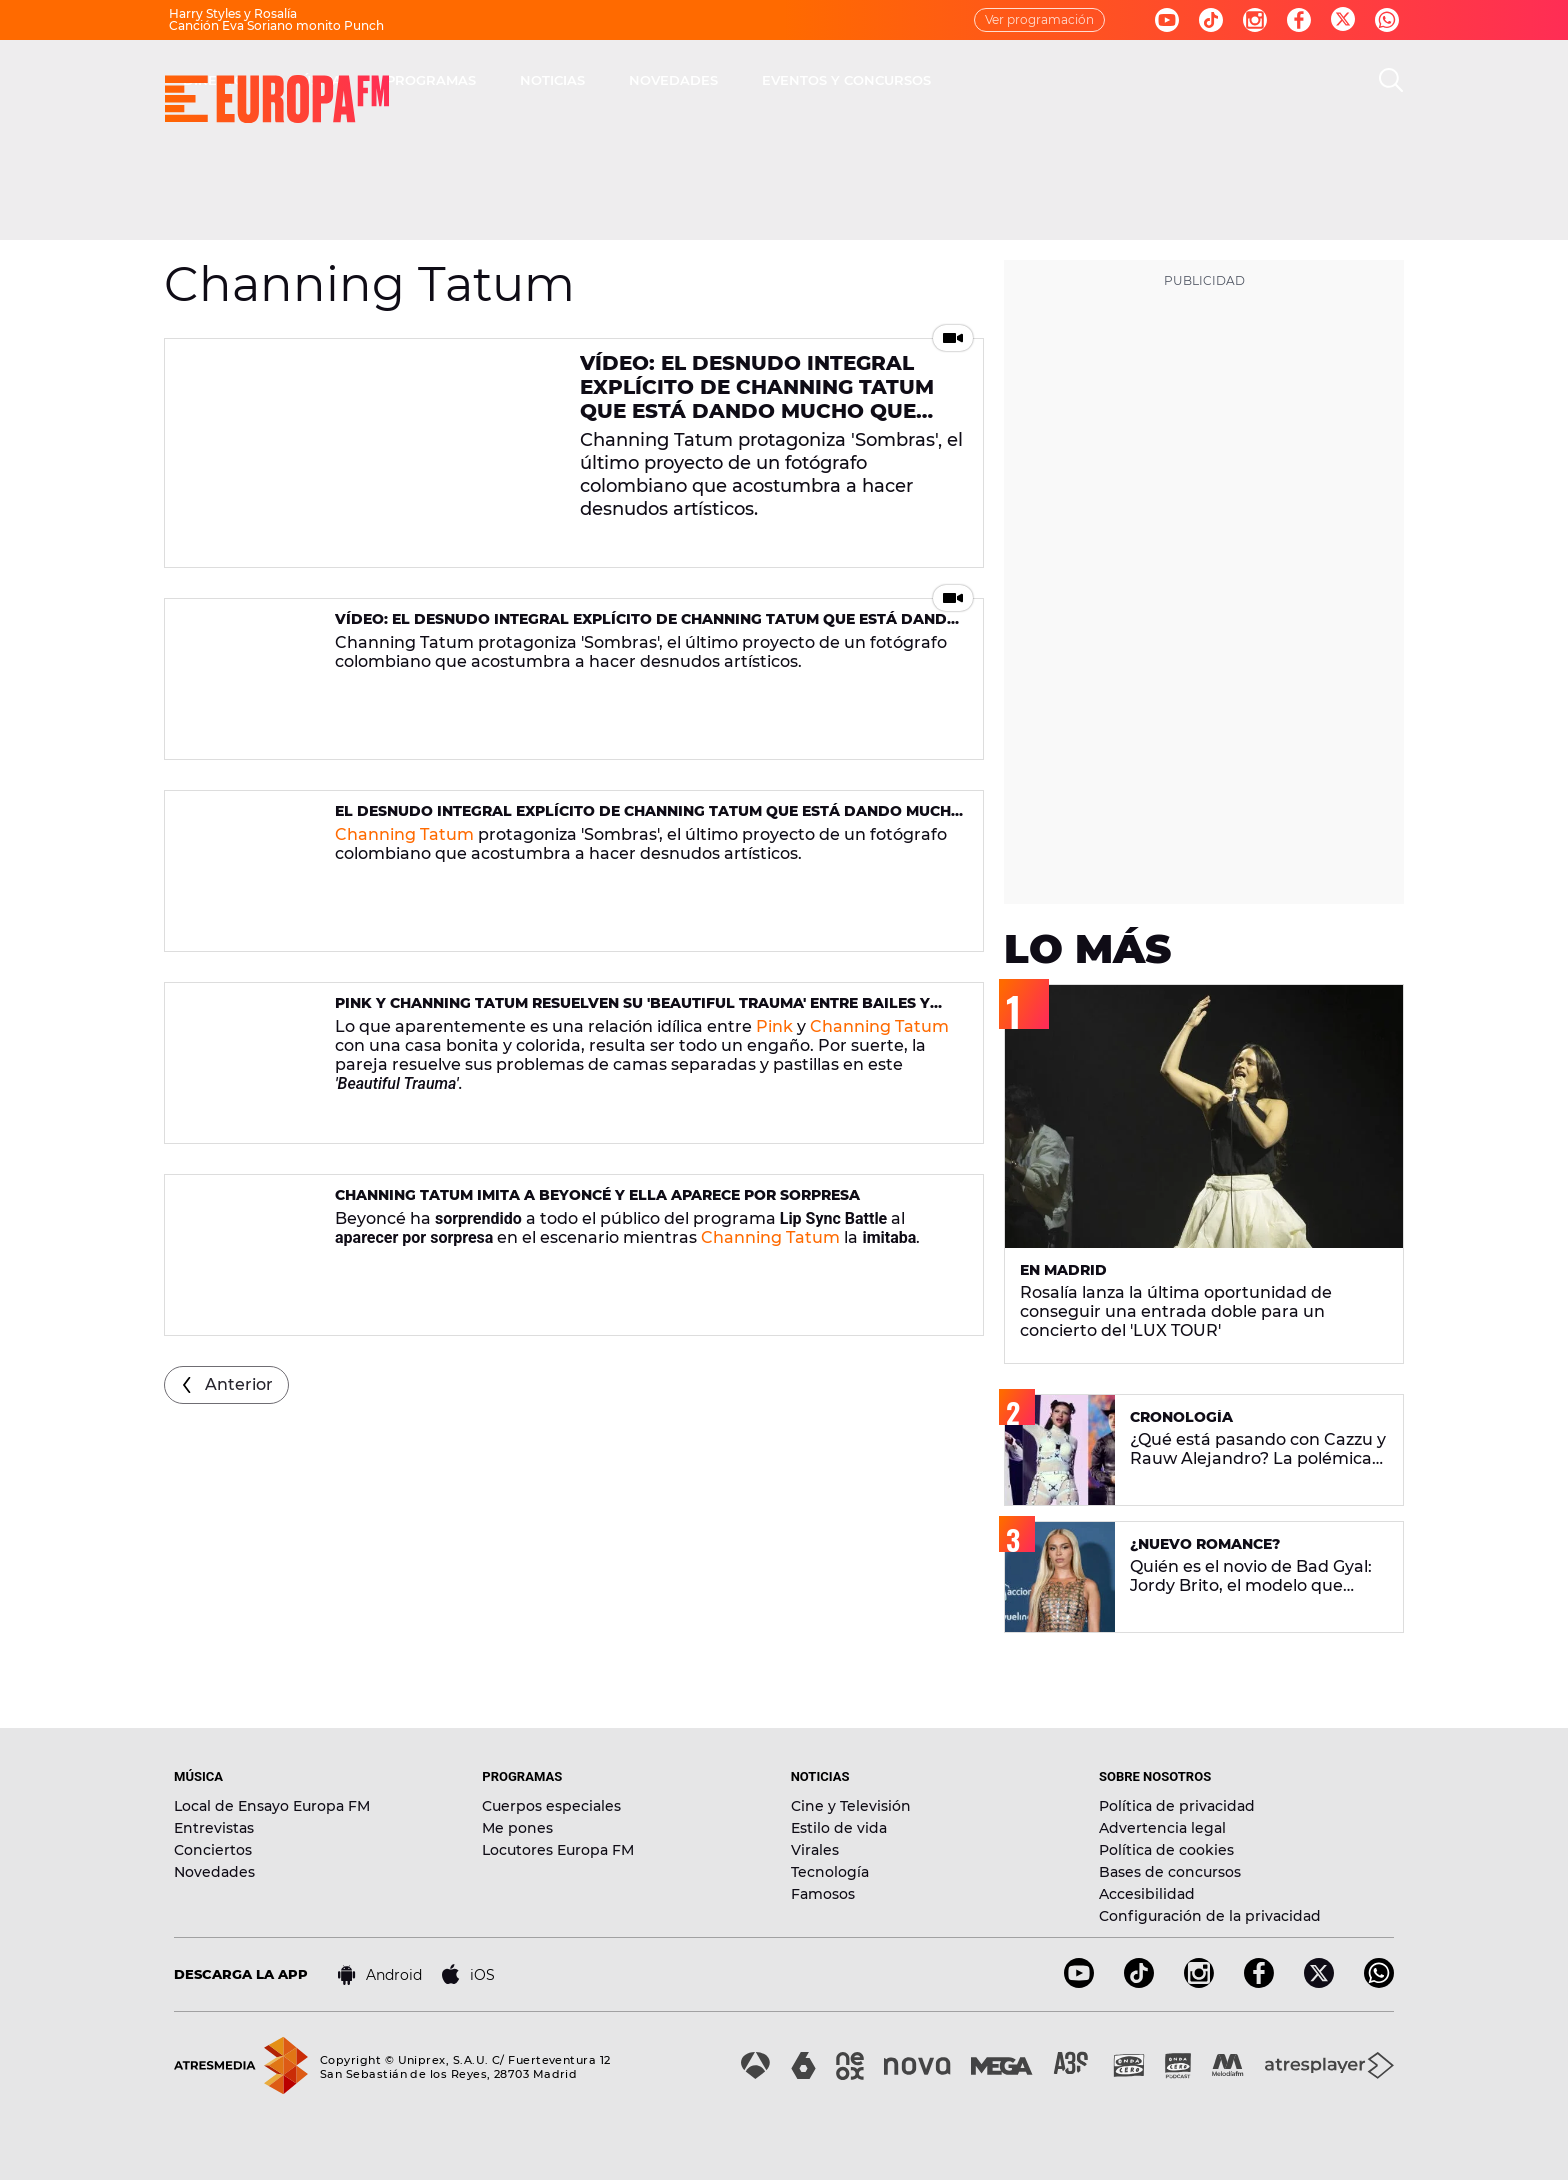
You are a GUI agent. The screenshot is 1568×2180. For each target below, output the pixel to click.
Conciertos (213, 1850)
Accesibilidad (1147, 1894)
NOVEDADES (958, 80)
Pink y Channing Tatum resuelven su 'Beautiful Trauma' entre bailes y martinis (632, 1011)
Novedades (214, 1872)
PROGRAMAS (716, 80)
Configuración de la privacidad (1210, 1916)
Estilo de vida (839, 1828)
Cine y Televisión (851, 1806)
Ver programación (1039, 19)
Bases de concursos (1170, 1872)
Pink (774, 1026)
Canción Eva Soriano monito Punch (276, 25)
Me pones (517, 1828)
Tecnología (830, 1872)
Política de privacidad (1177, 1806)
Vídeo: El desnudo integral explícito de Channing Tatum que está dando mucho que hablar (757, 399)
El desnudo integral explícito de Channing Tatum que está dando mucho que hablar (649, 819)
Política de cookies (1166, 1850)
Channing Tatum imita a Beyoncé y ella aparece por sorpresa (597, 1195)
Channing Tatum (404, 834)
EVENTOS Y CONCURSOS (1131, 80)
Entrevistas (214, 1828)
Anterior (239, 1384)
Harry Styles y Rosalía (233, 13)
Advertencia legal (1162, 1828)
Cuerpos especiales (551, 1806)
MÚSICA (600, 80)
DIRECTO (499, 80)
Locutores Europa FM (558, 1850)
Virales (815, 1850)
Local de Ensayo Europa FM (272, 1806)
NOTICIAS (837, 80)
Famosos (823, 1894)
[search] (1391, 80)
